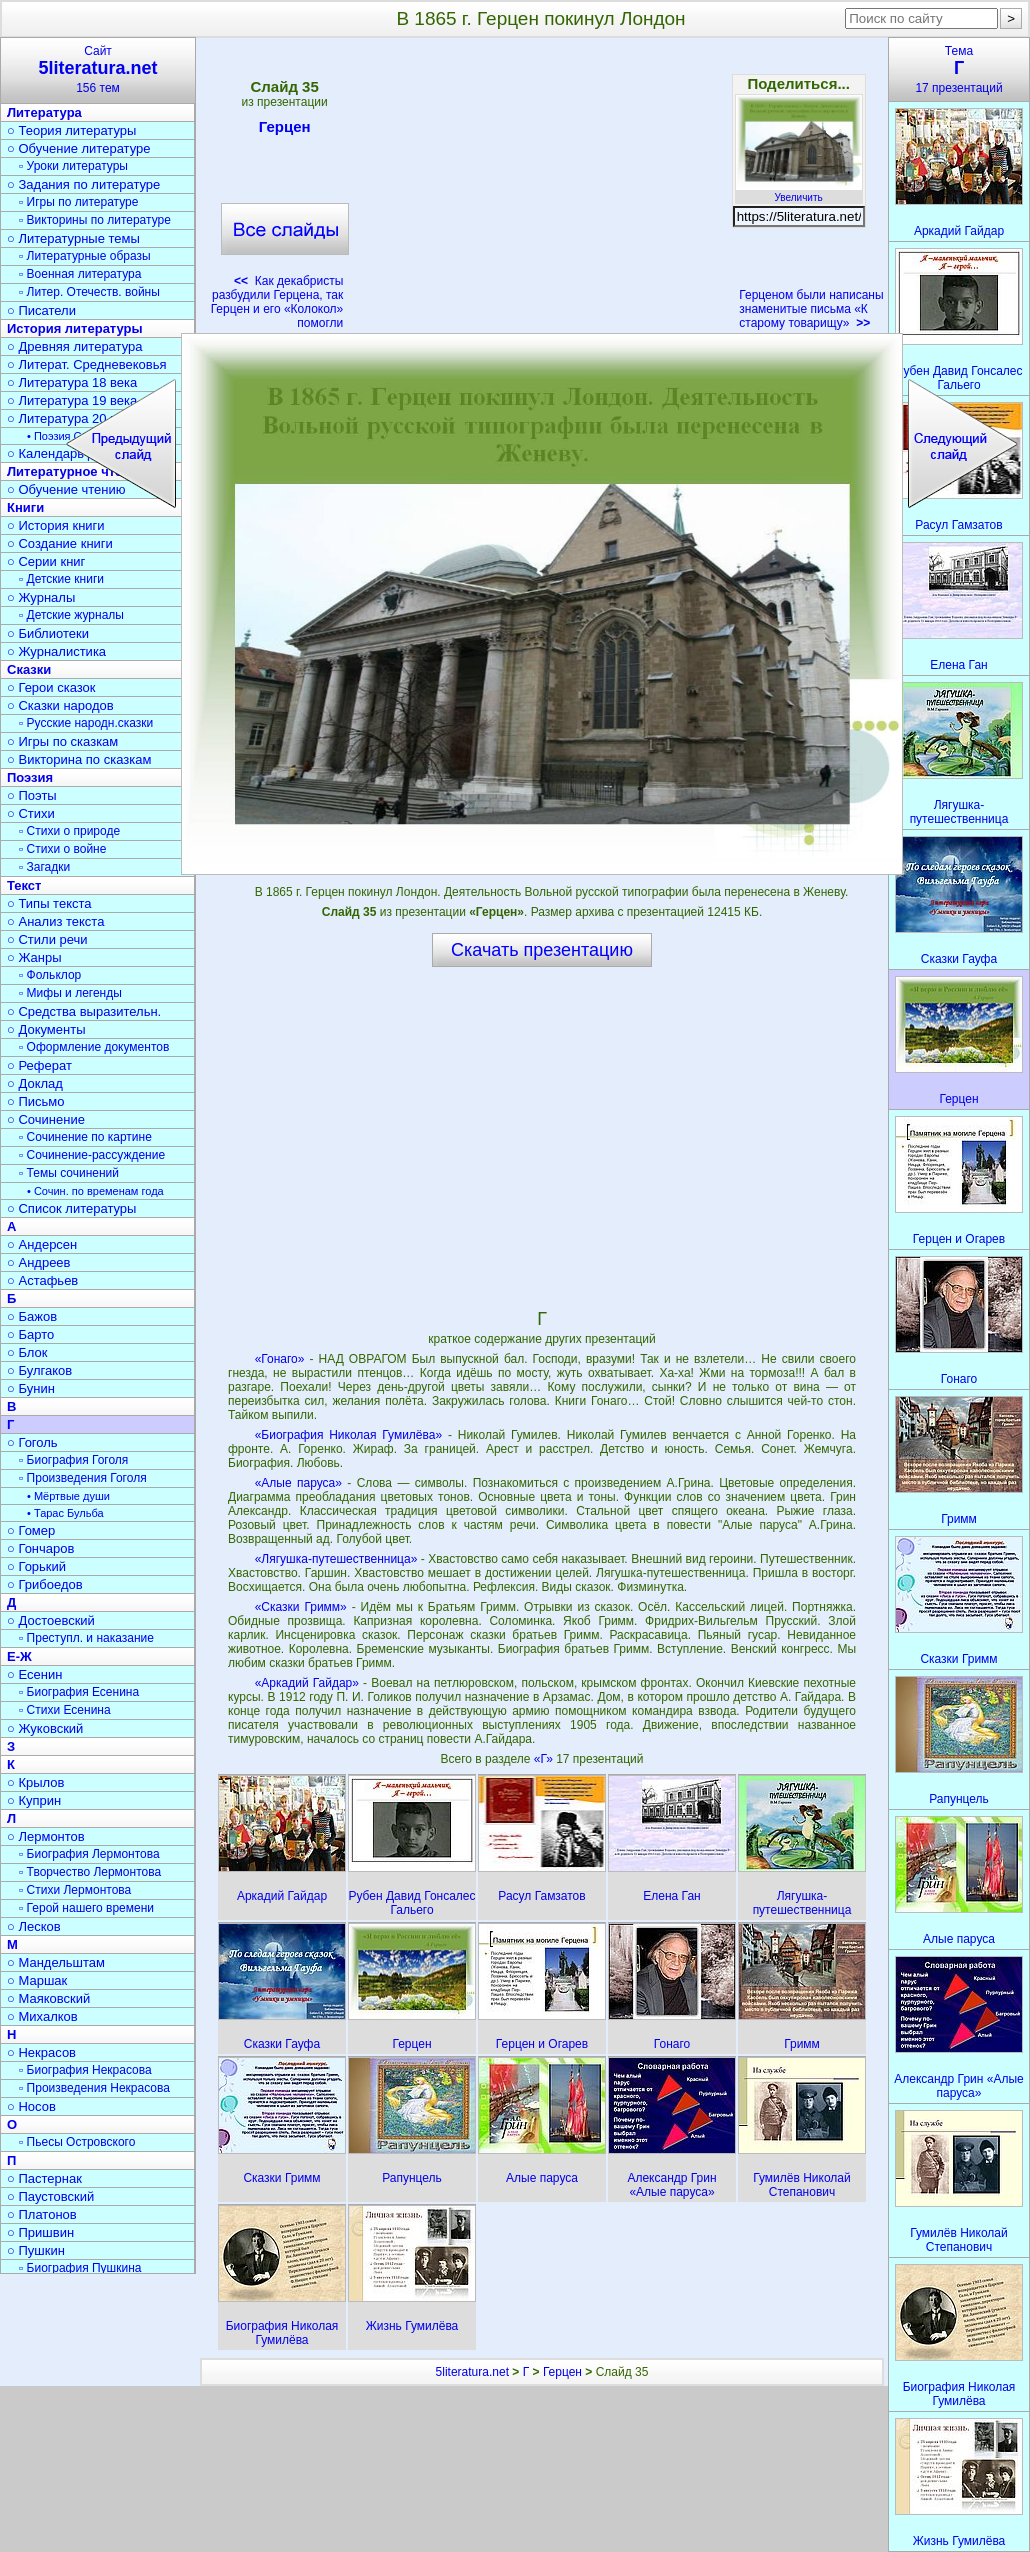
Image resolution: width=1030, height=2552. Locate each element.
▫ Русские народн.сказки (86, 723)
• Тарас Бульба (65, 1513)
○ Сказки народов (60, 705)
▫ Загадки (44, 867)
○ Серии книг (46, 561)
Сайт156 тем (98, 69)
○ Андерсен (42, 1244)
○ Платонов (42, 2214)
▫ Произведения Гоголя (83, 1478)
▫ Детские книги (61, 579)
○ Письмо (36, 1101)
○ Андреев (39, 1262)
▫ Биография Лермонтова (89, 1854)
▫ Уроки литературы (73, 166)
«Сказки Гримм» (301, 1607)
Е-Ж (19, 1656)
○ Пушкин (36, 2250)
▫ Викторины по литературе (95, 220)
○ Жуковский (45, 1728)
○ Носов (31, 2106)
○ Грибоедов (45, 1584)
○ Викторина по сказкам (79, 759)
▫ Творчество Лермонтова (90, 1872)
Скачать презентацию (542, 950)
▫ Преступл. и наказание (86, 1638)
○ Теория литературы (71, 130)
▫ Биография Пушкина (80, 2268)
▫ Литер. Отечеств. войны (89, 292)
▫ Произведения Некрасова (94, 2088)
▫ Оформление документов (94, 1047)
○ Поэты (32, 795)
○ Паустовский (50, 2196)
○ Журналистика (56, 651)
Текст (24, 885)
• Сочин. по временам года (95, 1191)
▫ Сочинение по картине (85, 1137)
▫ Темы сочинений (69, 1173)
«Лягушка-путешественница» (336, 1559)
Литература (44, 112)
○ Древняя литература (74, 346)
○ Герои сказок (51, 687)
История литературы (75, 328)
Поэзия (30, 777)
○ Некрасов (41, 2052)
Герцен (285, 130)
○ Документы (46, 1029)
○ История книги (56, 525)
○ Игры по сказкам (62, 741)
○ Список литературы (71, 1208)
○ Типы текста (49, 903)
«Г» (545, 1759)
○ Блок (27, 1352)
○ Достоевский (51, 1620)
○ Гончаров (40, 1548)
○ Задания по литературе (83, 184)
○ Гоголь (32, 1442)
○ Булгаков (39, 1370)
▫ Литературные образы (85, 256)
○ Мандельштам (56, 1962)
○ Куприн (34, 1800)
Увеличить (799, 192)
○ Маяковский (48, 1998)
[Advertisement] (541, 190)
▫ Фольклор (50, 975)
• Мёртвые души (68, 1496)
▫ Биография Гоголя (73, 1460)
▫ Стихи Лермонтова (75, 1890)
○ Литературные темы (73, 238)
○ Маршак (37, 1980)
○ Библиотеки (48, 633)
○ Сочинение (46, 1119)
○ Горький (36, 1566)
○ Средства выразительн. (84, 1011)
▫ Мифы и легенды (70, 993)
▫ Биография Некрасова (85, 2070)
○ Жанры (34, 957)
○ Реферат (39, 1065)
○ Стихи (31, 813)
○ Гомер (31, 1530)
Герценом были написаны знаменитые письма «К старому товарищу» (811, 309)
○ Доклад (35, 1083)
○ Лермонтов (46, 1836)
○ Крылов (35, 1782)
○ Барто (30, 1334)
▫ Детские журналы (71, 615)
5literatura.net (472, 2372)
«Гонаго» (280, 1359)
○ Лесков (34, 1926)
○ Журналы (41, 597)
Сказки (29, 669)
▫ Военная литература (80, 274)
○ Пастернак (44, 2178)
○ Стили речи (47, 939)
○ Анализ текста (55, 921)
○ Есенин (34, 1674)
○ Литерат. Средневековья (87, 364)
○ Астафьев (42, 1280)
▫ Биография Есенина (79, 1692)
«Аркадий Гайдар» (307, 1683)
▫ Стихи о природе (69, 831)
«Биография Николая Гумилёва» (348, 1435)
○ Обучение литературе (79, 148)
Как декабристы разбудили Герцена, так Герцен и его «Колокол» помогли (277, 302)
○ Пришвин (40, 2232)
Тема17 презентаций (959, 69)
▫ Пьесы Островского (77, 2142)
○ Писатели (41, 310)
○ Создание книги (60, 543)
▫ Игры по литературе (78, 202)
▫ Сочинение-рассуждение (92, 1155)
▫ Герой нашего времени (86, 1908)
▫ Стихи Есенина (65, 1710)
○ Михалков (42, 2016)
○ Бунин (31, 1388)
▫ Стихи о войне (62, 849)
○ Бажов (32, 1316)
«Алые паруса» (298, 1483)
